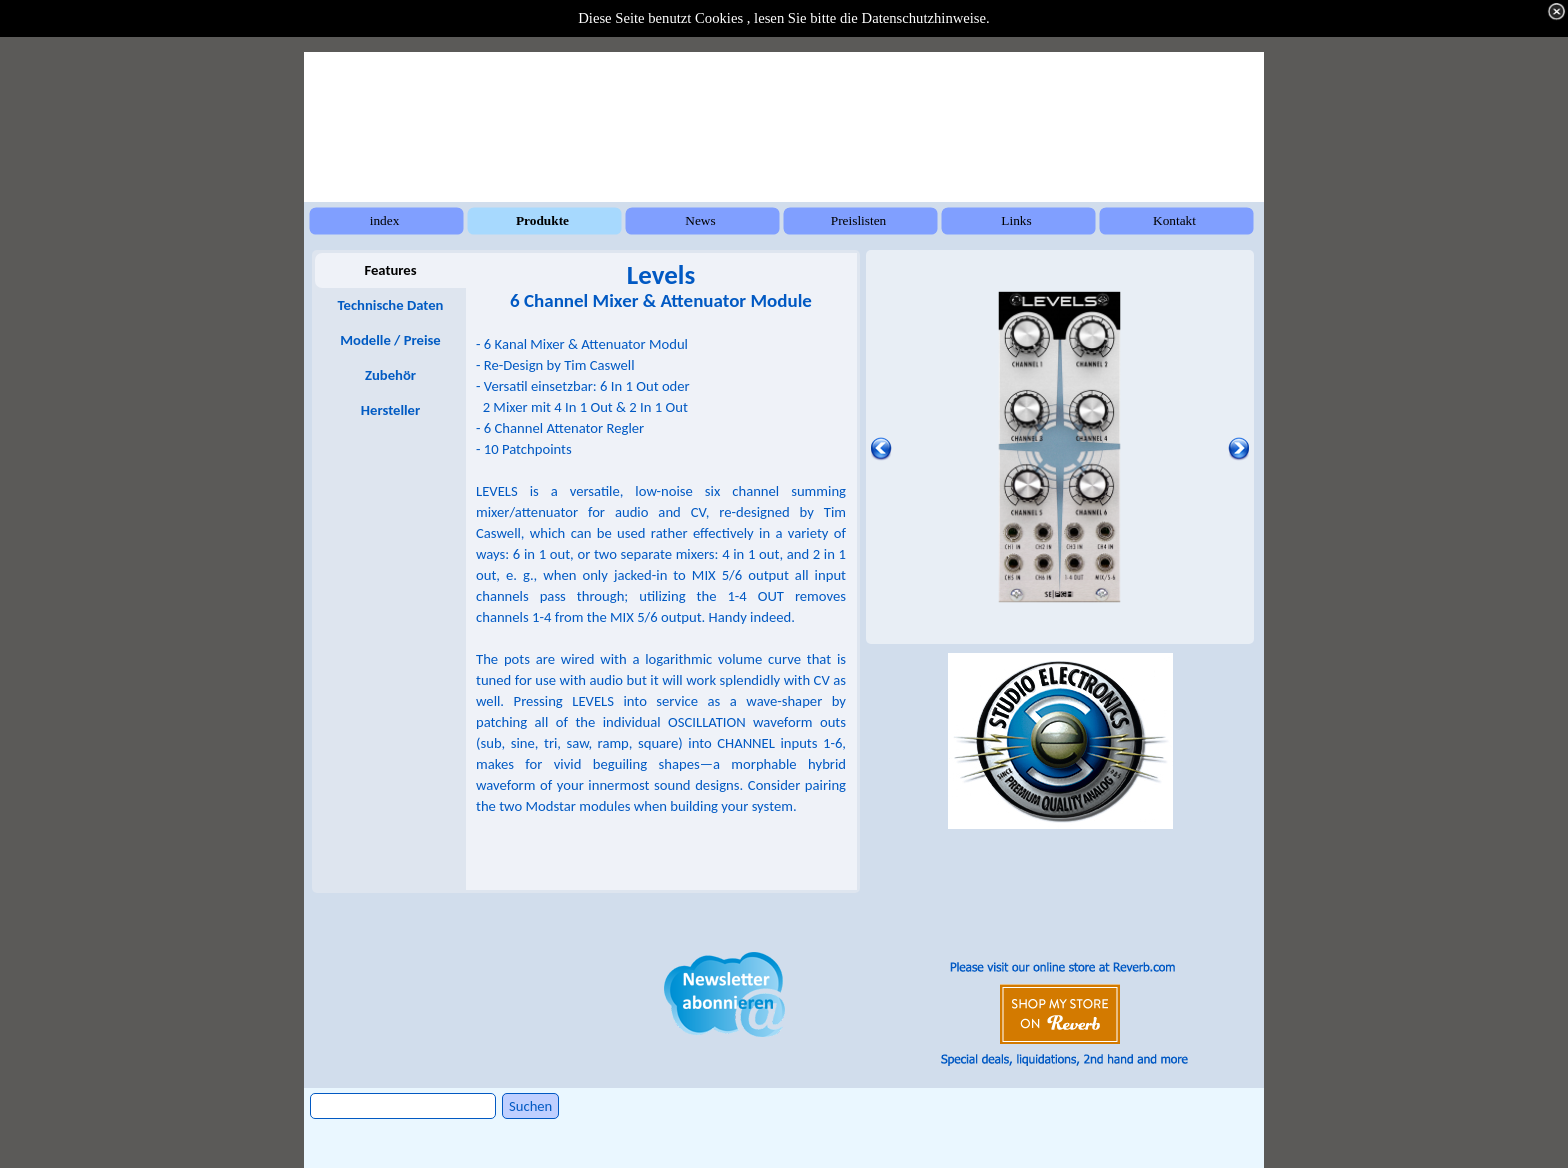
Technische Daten (391, 305)
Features (390, 270)
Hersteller (390, 410)
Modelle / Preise (390, 340)
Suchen (530, 1106)
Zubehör (390, 375)
